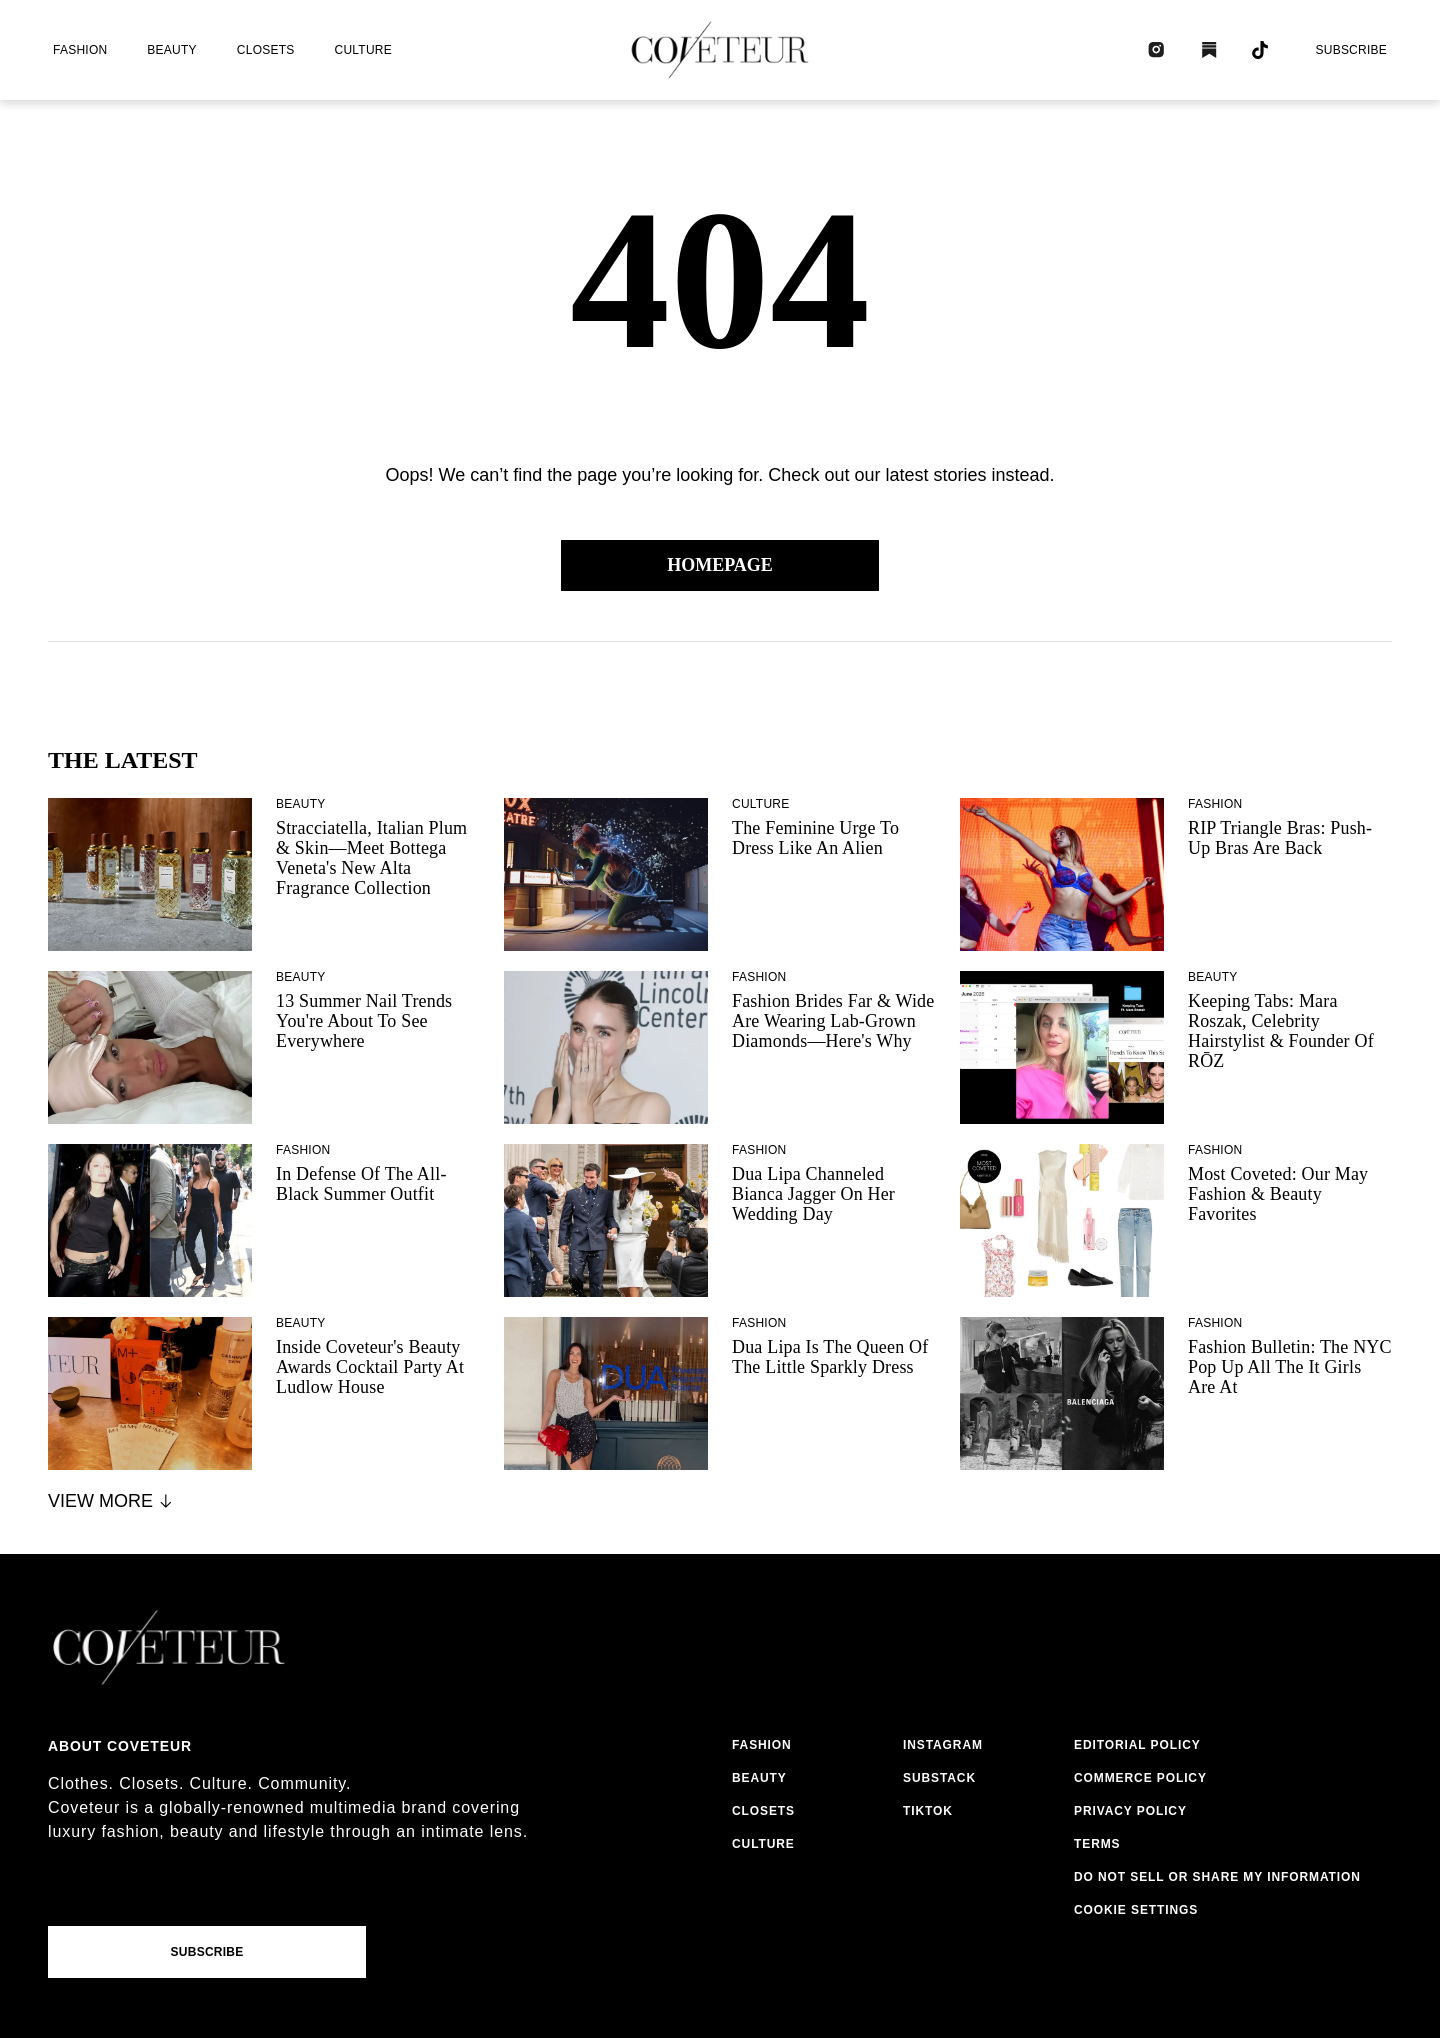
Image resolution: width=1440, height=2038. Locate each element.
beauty (171, 50)
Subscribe (1351, 50)
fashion (80, 50)
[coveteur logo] (720, 50)
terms (1097, 1844)
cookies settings (1140, 1910)
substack (939, 1778)
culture (363, 50)
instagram (943, 1745)
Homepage (720, 565)
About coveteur (120, 1746)
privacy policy (1130, 1811)
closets (266, 50)
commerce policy (1140, 1778)
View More (111, 1501)
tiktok (928, 1811)
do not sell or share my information (1217, 1877)
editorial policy (1137, 1745)
